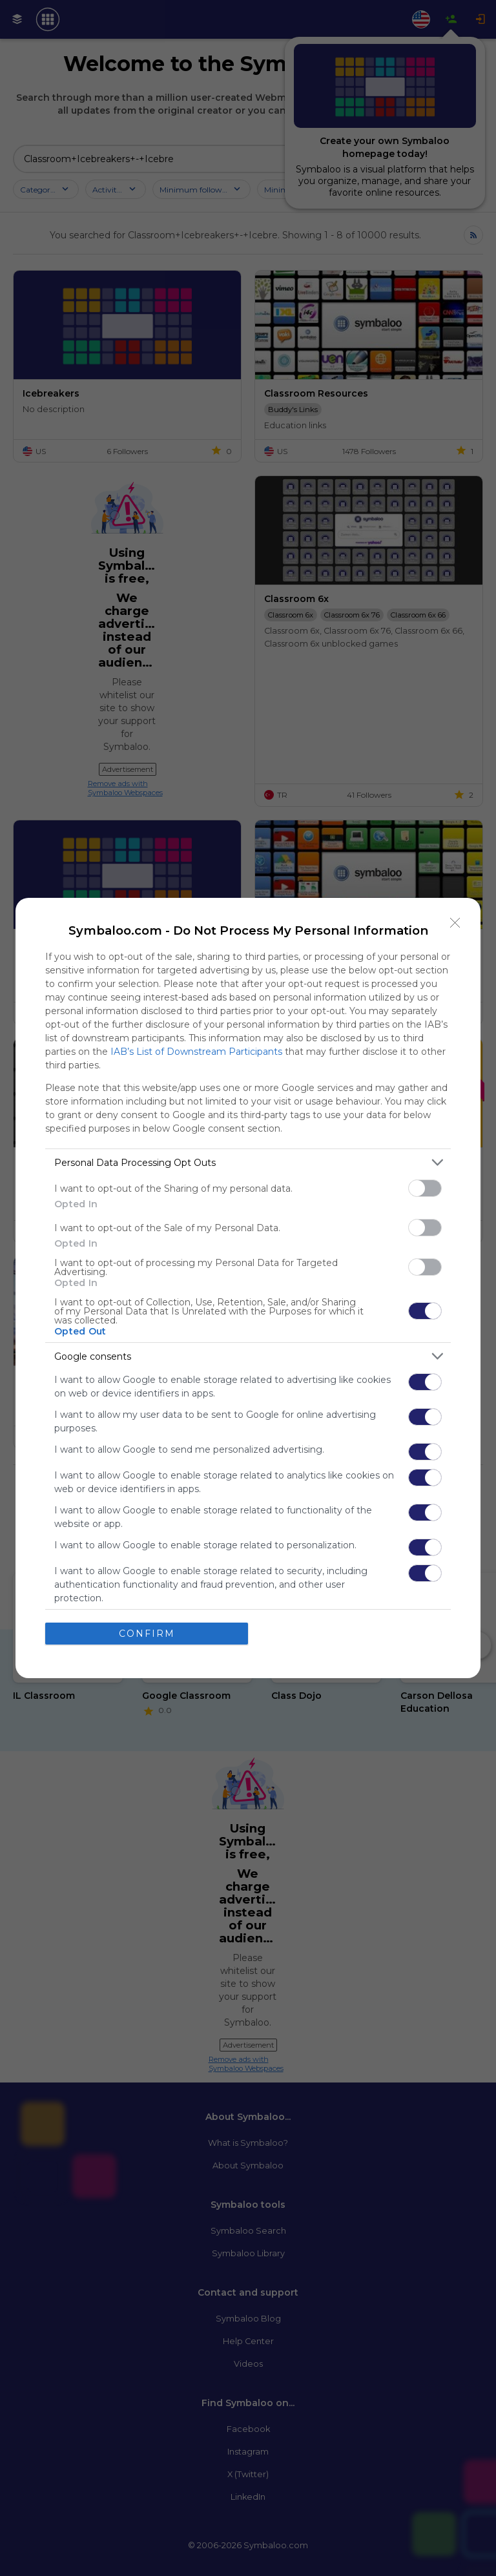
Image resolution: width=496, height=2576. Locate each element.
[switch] (425, 1188)
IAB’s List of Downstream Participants (196, 1051)
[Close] (455, 923)
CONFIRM (147, 1633)
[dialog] (248, 1288)
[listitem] (248, 1162)
